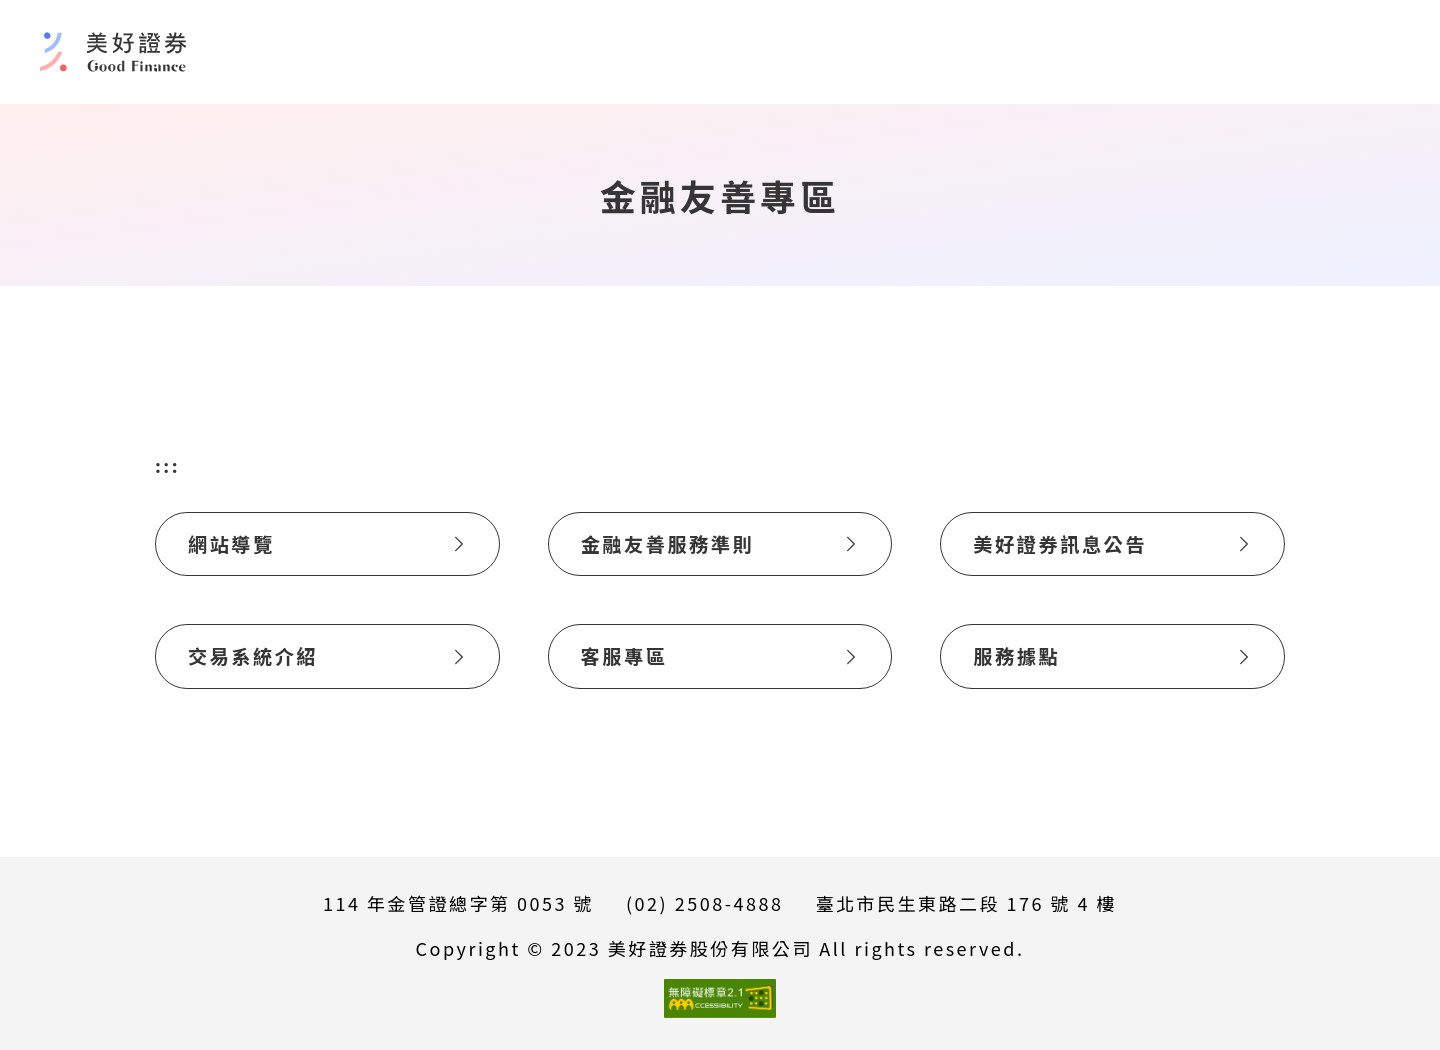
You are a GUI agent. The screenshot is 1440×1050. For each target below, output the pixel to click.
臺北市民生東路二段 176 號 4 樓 (966, 903)
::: (167, 465)
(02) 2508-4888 (704, 903)
